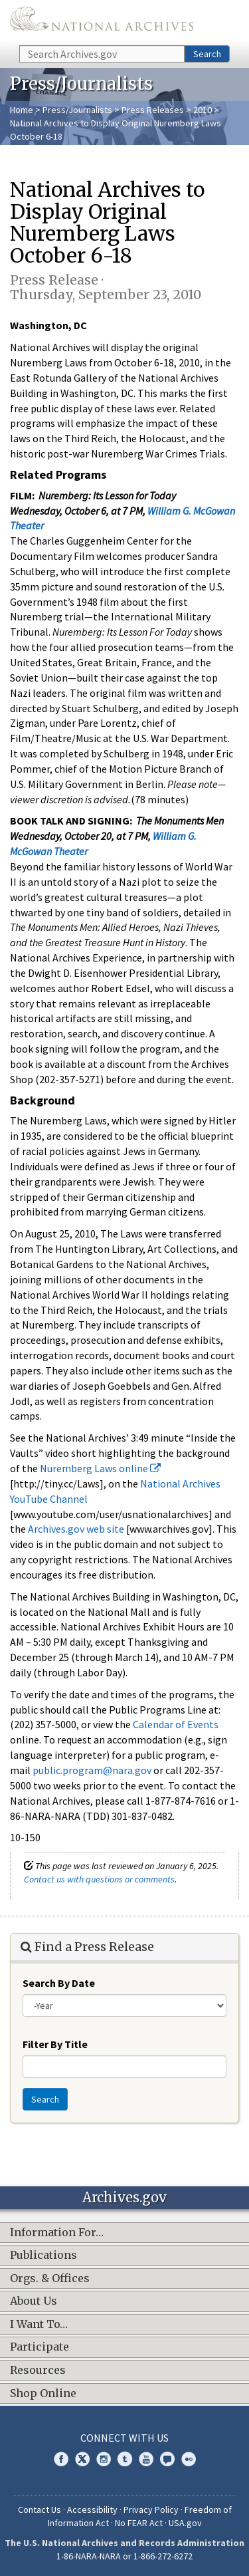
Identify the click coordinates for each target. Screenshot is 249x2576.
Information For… (57, 2233)
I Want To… (39, 2325)
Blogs (167, 2459)
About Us (33, 2301)
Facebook (61, 2459)
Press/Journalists (77, 110)
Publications (43, 2255)
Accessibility (92, 2509)
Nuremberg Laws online (100, 1468)
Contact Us (39, 2509)
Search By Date (59, 1983)
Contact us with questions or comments (99, 1879)
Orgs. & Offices (50, 2279)
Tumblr (125, 2459)
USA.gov (185, 2523)
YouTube (146, 2459)
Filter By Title (55, 2044)
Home (21, 110)
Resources (38, 2371)
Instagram (104, 2459)
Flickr (189, 2459)
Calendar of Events (175, 1724)
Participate (39, 2347)
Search (207, 54)
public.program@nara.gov (92, 1770)
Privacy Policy (151, 2509)
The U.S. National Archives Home (101, 22)
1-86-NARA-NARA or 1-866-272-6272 (124, 2556)
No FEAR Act (139, 2523)
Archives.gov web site (76, 1528)
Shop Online (43, 2394)
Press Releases (153, 110)
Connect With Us (124, 2437)
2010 (202, 110)
